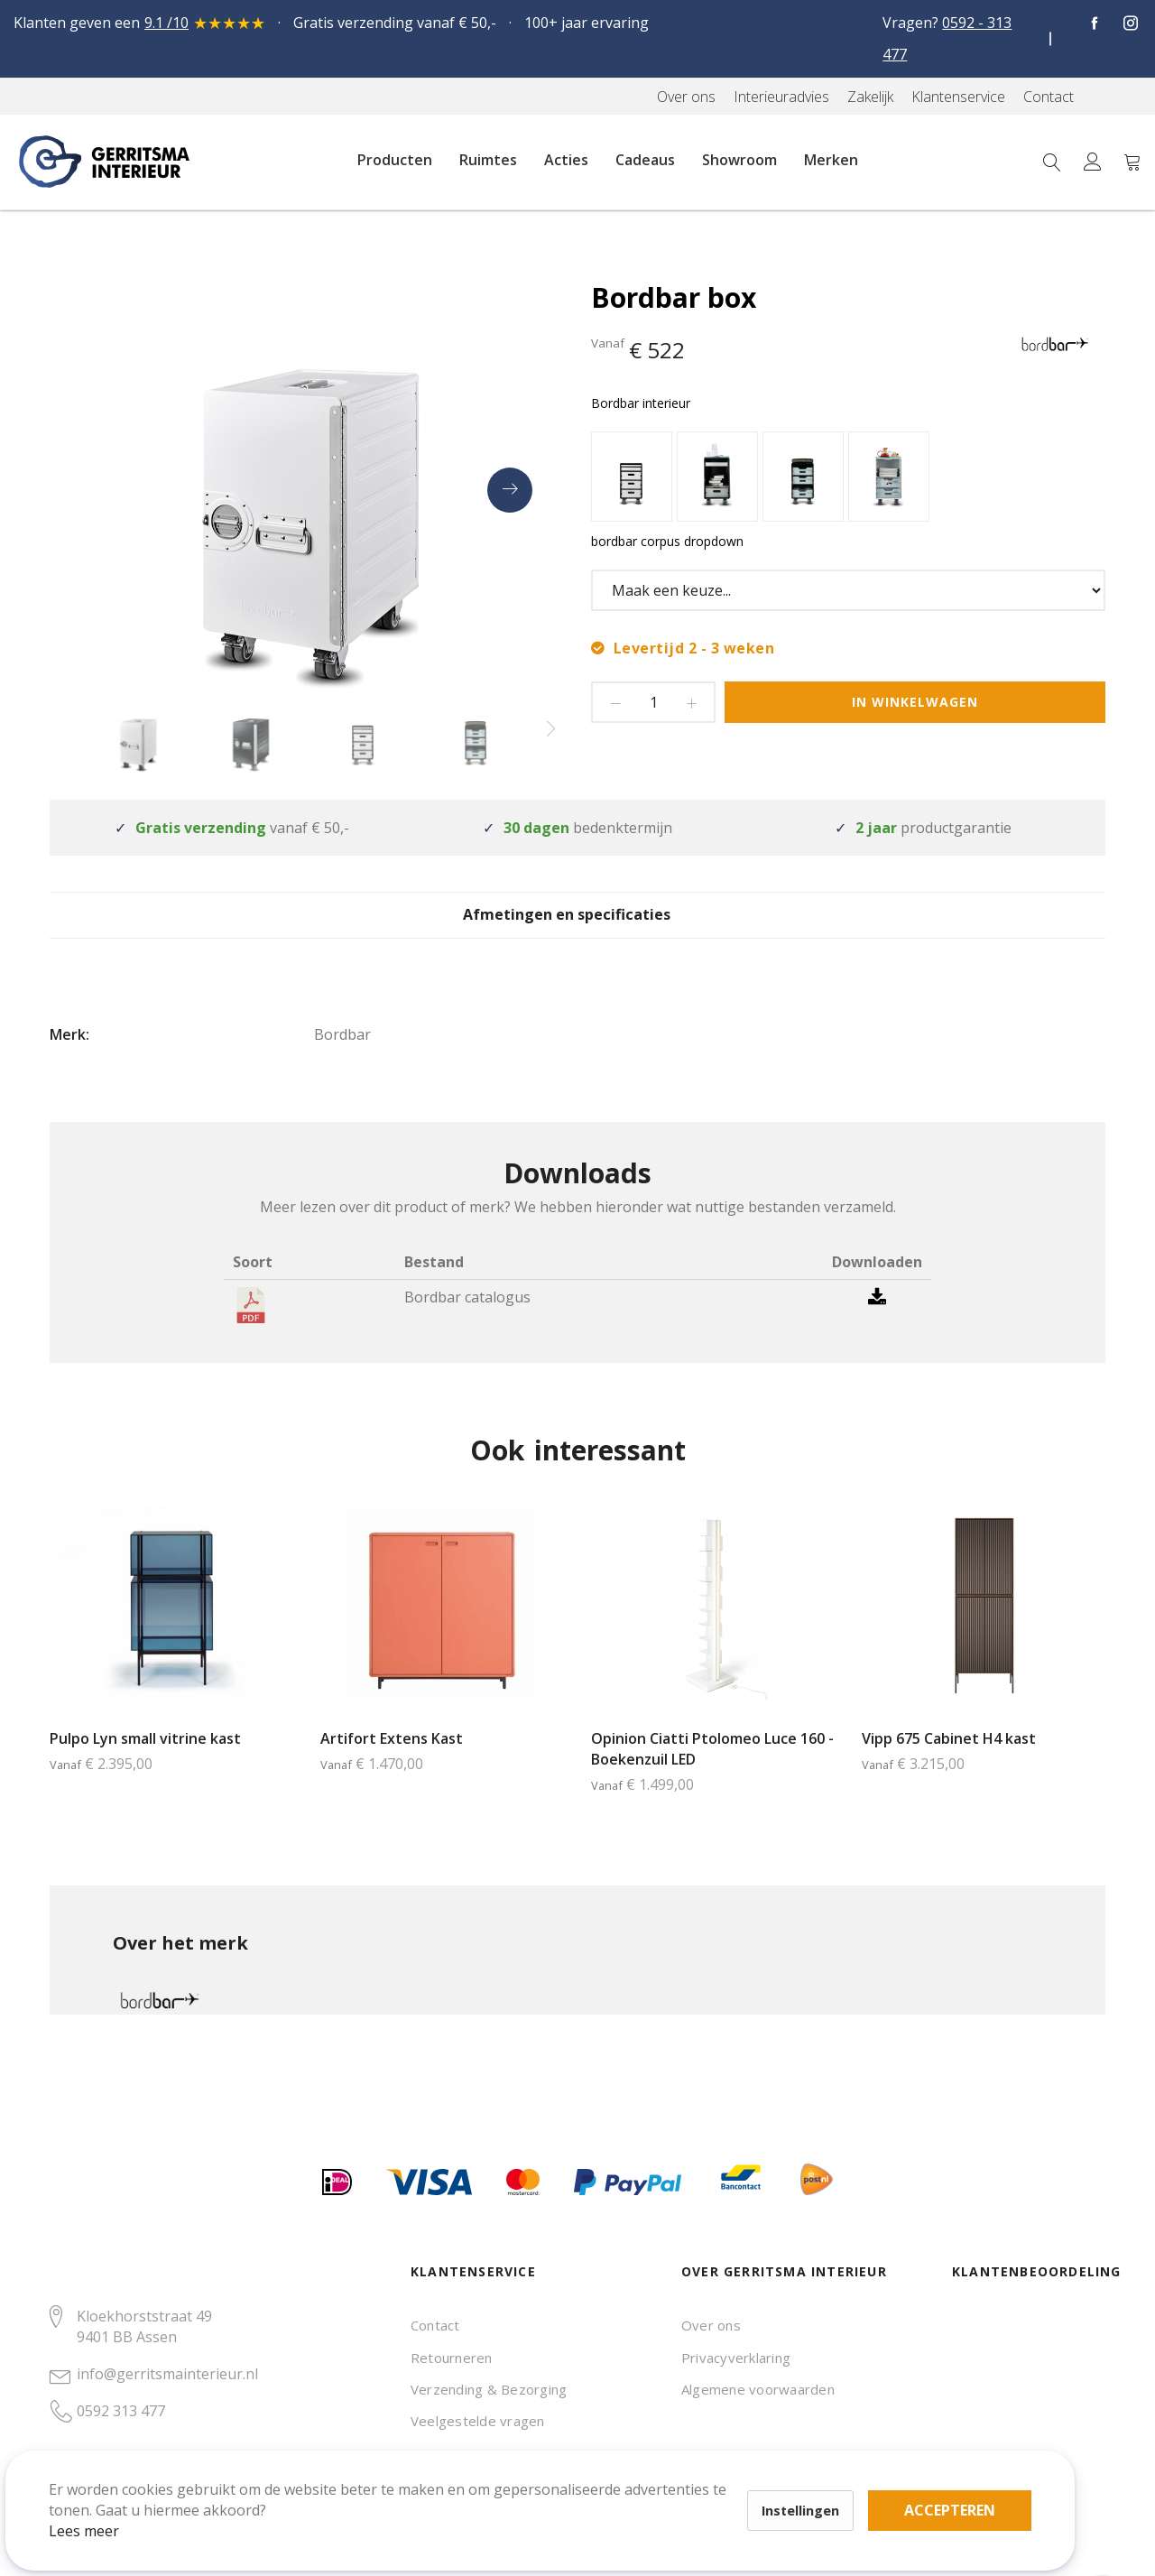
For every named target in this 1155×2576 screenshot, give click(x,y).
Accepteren (625, 2477)
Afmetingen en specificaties (578, 928)
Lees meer (107, 2507)
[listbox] (848, 478)
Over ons (711, 2325)
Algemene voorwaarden (758, 2389)
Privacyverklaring (735, 2358)
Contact (435, 2325)
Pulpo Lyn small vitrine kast (145, 1765)
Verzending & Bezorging (489, 2389)
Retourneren (452, 2358)
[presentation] (509, 490)
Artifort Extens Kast (391, 1765)
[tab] (577, 927)
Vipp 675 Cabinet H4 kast (949, 1765)
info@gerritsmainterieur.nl (167, 2374)
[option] (631, 476)
